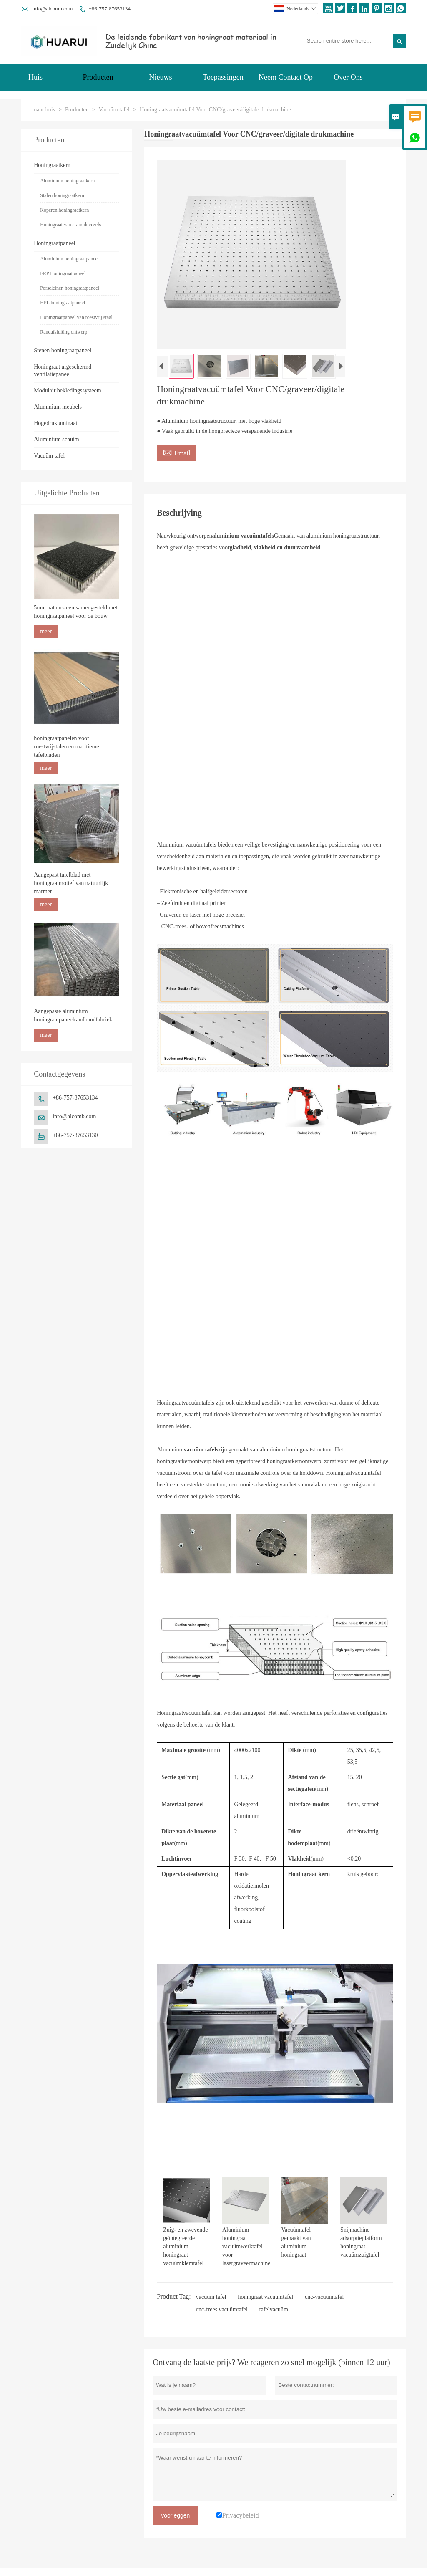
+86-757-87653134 (110, 8)
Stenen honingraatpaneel (62, 350)
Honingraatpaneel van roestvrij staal (76, 317)
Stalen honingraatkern (62, 195)
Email (176, 452)
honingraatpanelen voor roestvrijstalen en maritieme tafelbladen (66, 746)
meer (46, 631)
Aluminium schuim (56, 439)
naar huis (44, 109)
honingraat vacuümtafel (266, 2297)
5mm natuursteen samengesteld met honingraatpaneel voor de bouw (75, 611)
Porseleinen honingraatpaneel (69, 288)
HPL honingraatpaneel (62, 303)
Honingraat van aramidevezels (70, 225)
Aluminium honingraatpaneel (69, 259)
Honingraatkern (52, 165)
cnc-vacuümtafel (324, 2297)
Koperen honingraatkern (64, 210)
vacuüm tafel (211, 2297)
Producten (98, 77)
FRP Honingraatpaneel (62, 273)
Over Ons (348, 77)
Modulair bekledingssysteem (67, 390)
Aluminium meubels (58, 407)
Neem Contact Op (286, 77)
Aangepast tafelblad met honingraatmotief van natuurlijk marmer (71, 883)
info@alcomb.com (52, 8)
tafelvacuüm (273, 2309)
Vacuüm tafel (114, 109)
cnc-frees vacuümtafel (222, 2309)
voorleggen (175, 2515)
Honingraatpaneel (54, 243)
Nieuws (160, 77)
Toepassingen (223, 77)
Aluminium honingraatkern (67, 181)
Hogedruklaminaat (55, 423)
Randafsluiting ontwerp (63, 332)
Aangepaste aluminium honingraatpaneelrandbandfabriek (73, 1015)
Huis (35, 77)
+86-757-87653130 (75, 1135)
